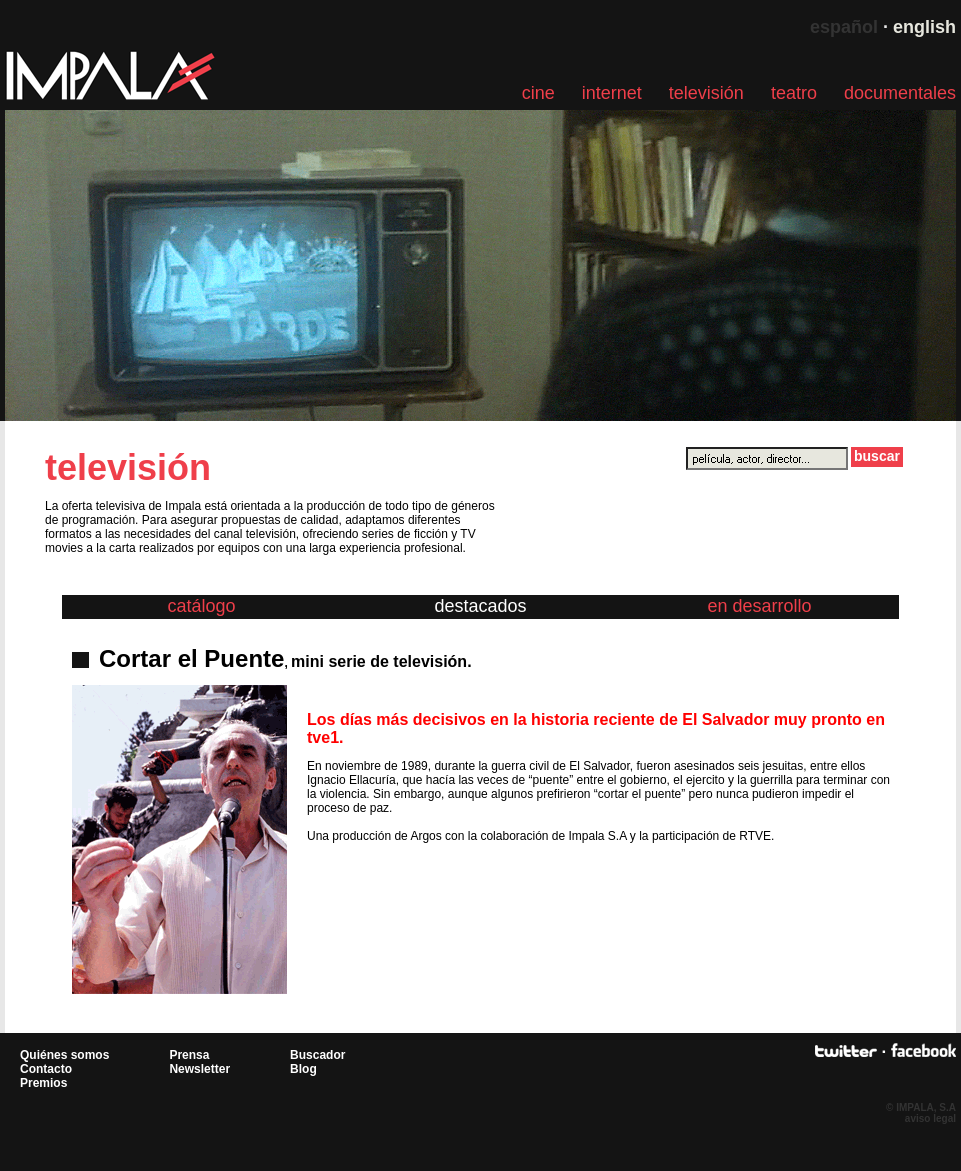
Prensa (189, 1055)
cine (538, 93)
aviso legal (930, 1118)
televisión (706, 93)
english (924, 27)
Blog (303, 1069)
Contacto (46, 1069)
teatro (794, 93)
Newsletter (199, 1069)
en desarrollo (759, 606)
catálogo (201, 606)
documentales (900, 93)
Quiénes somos (64, 1055)
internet (612, 93)
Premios (43, 1083)
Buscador (317, 1055)
